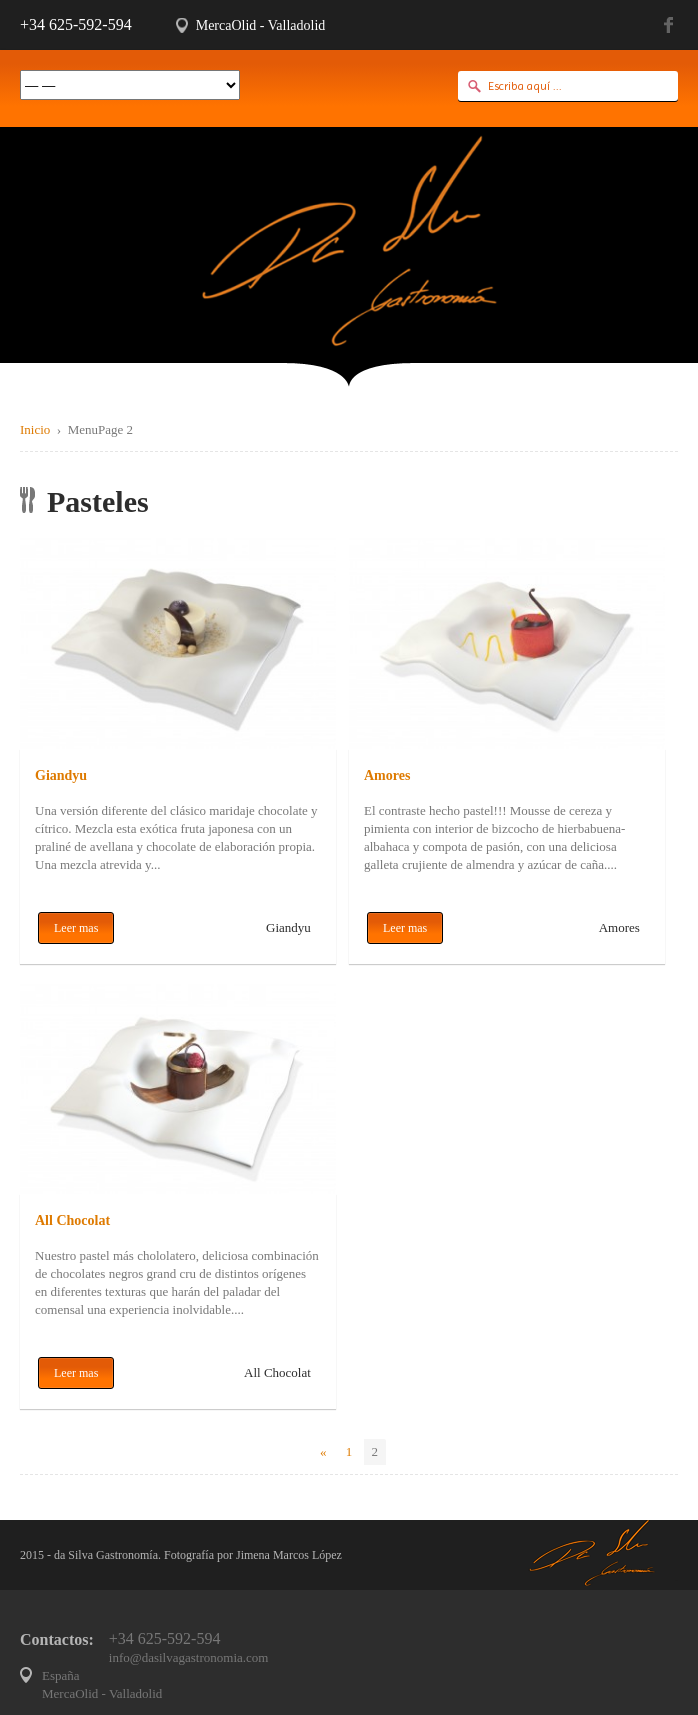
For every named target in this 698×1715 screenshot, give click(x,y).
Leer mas (76, 928)
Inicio (35, 429)
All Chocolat (72, 1220)
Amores (387, 775)
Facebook (671, 25)
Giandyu (61, 775)
